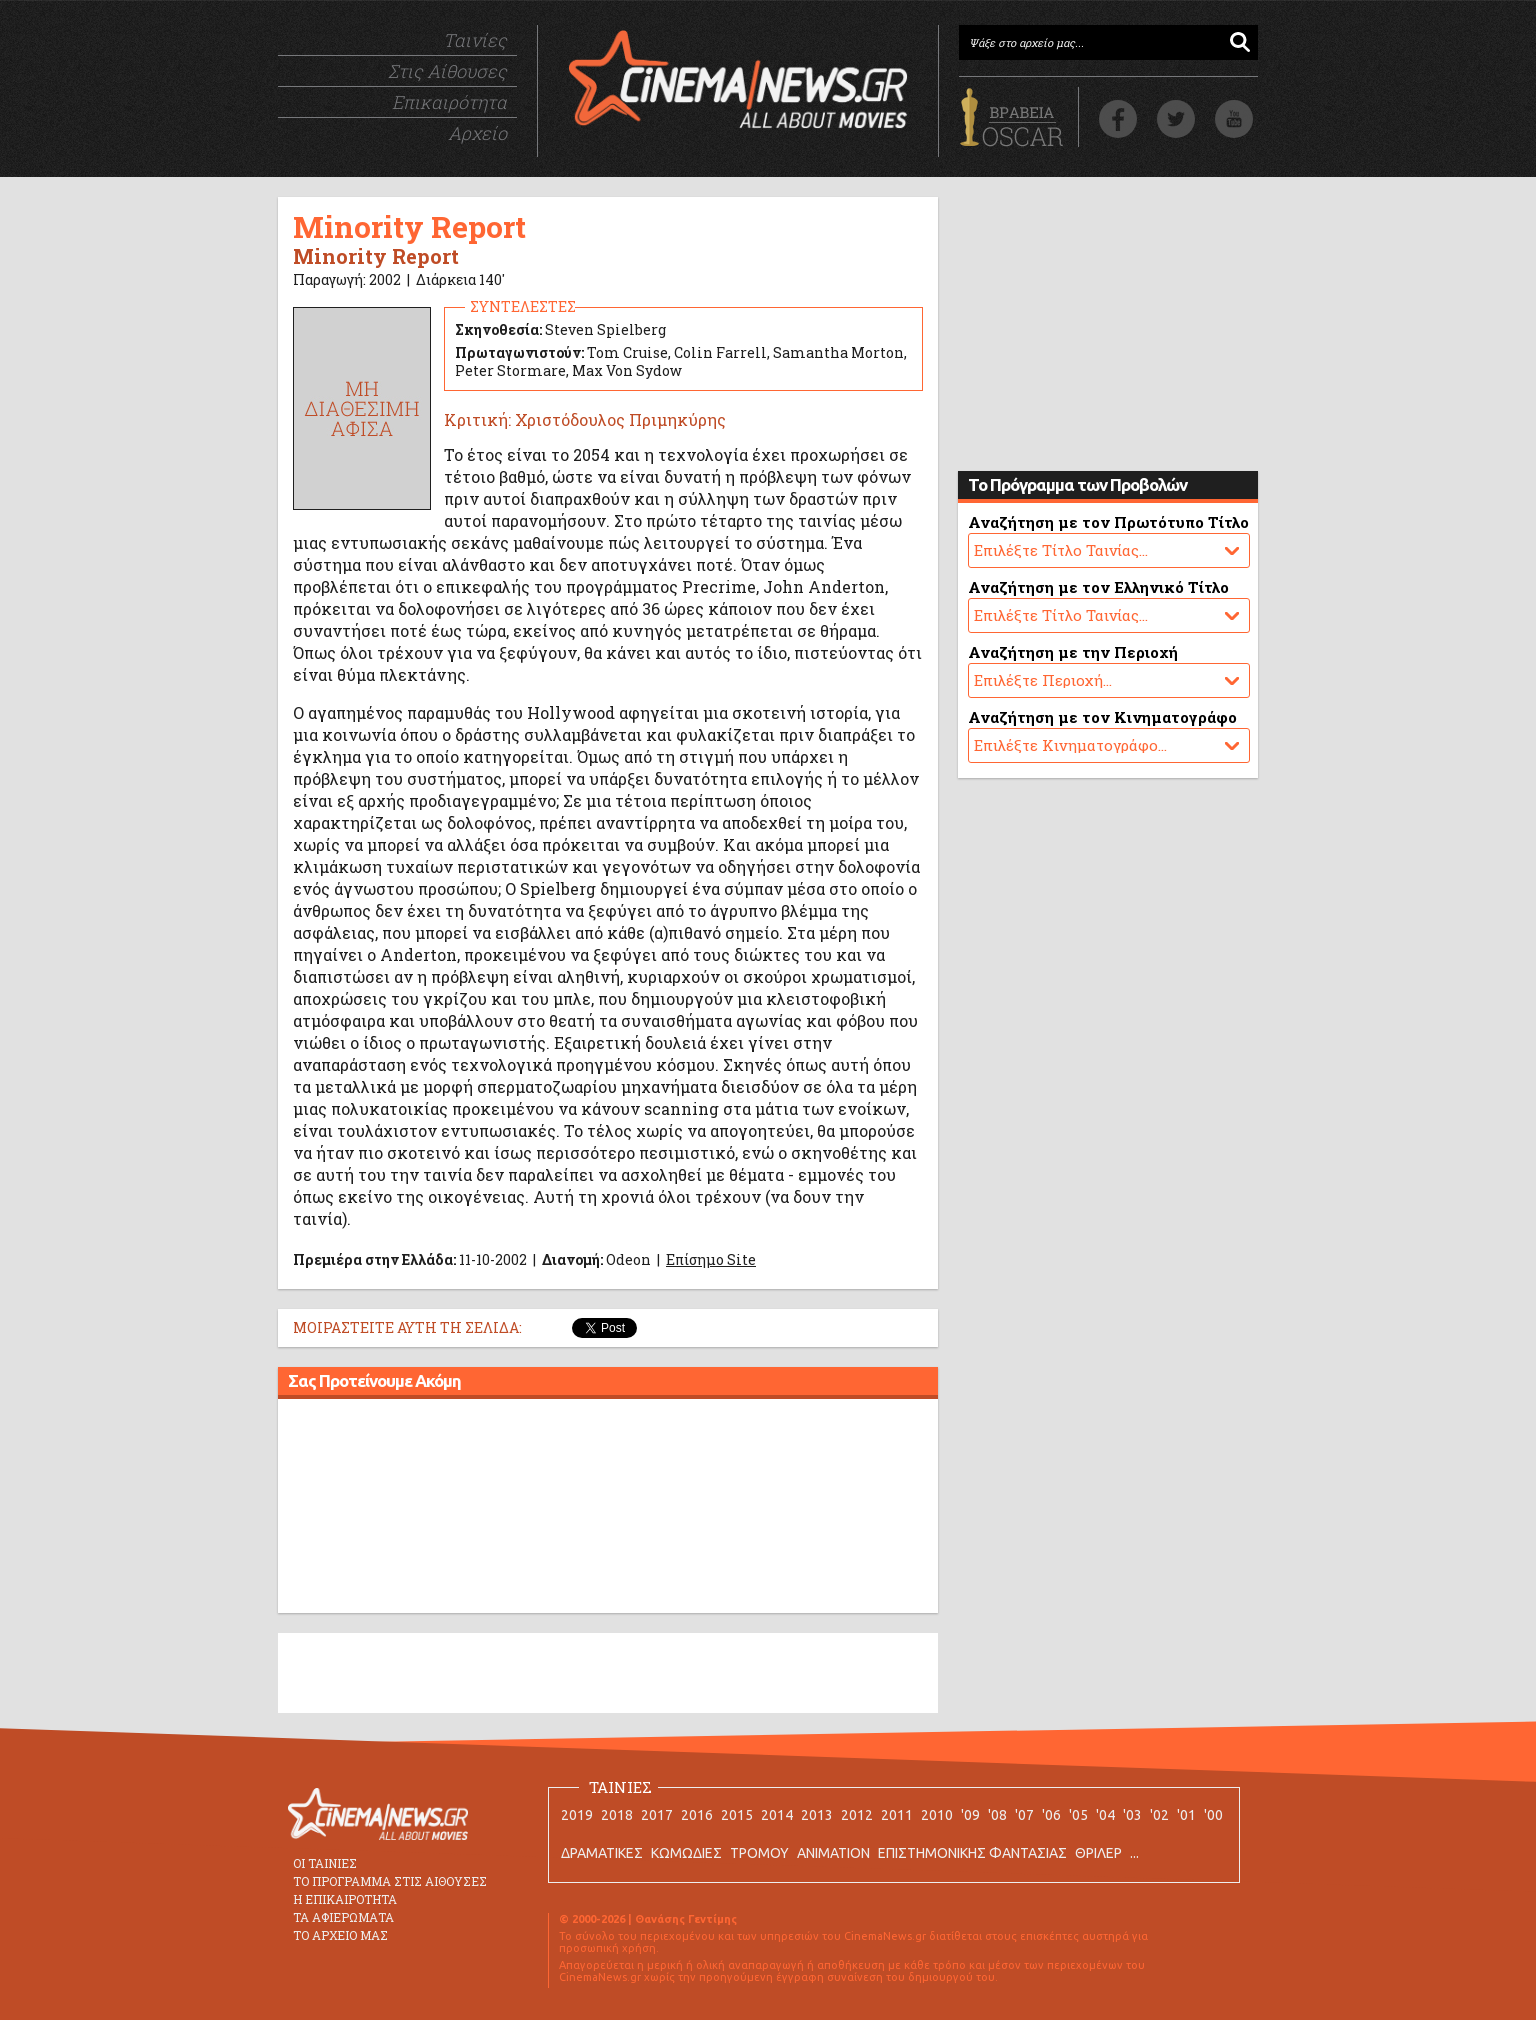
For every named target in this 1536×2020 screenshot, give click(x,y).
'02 (1159, 1815)
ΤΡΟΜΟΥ (759, 1853)
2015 (737, 1815)
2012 (857, 1815)
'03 (1132, 1815)
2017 (657, 1815)
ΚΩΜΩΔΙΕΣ (686, 1853)
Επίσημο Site (711, 1259)
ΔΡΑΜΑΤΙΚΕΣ (602, 1853)
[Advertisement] (608, 1509)
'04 (1105, 1815)
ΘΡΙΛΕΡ (1098, 1853)
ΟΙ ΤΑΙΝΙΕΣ (325, 1863)
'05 (1078, 1815)
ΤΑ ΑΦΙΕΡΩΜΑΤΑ (343, 1917)
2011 (897, 1815)
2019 (577, 1815)
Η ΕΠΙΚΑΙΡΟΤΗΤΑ (345, 1899)
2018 (617, 1815)
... (1134, 1853)
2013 (817, 1815)
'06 (1051, 1815)
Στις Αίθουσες (447, 71)
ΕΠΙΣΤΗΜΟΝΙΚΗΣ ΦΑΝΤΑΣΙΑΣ (972, 1853)
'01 (1186, 1815)
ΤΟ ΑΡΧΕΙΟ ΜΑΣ (340, 1935)
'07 (1024, 1815)
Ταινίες (475, 40)
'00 (1213, 1815)
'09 (970, 1815)
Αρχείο (477, 133)
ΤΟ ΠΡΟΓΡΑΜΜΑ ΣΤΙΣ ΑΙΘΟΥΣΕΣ (390, 1881)
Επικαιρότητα (449, 102)
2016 (697, 1815)
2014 (777, 1815)
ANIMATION (833, 1853)
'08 (997, 1815)
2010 (937, 1815)
